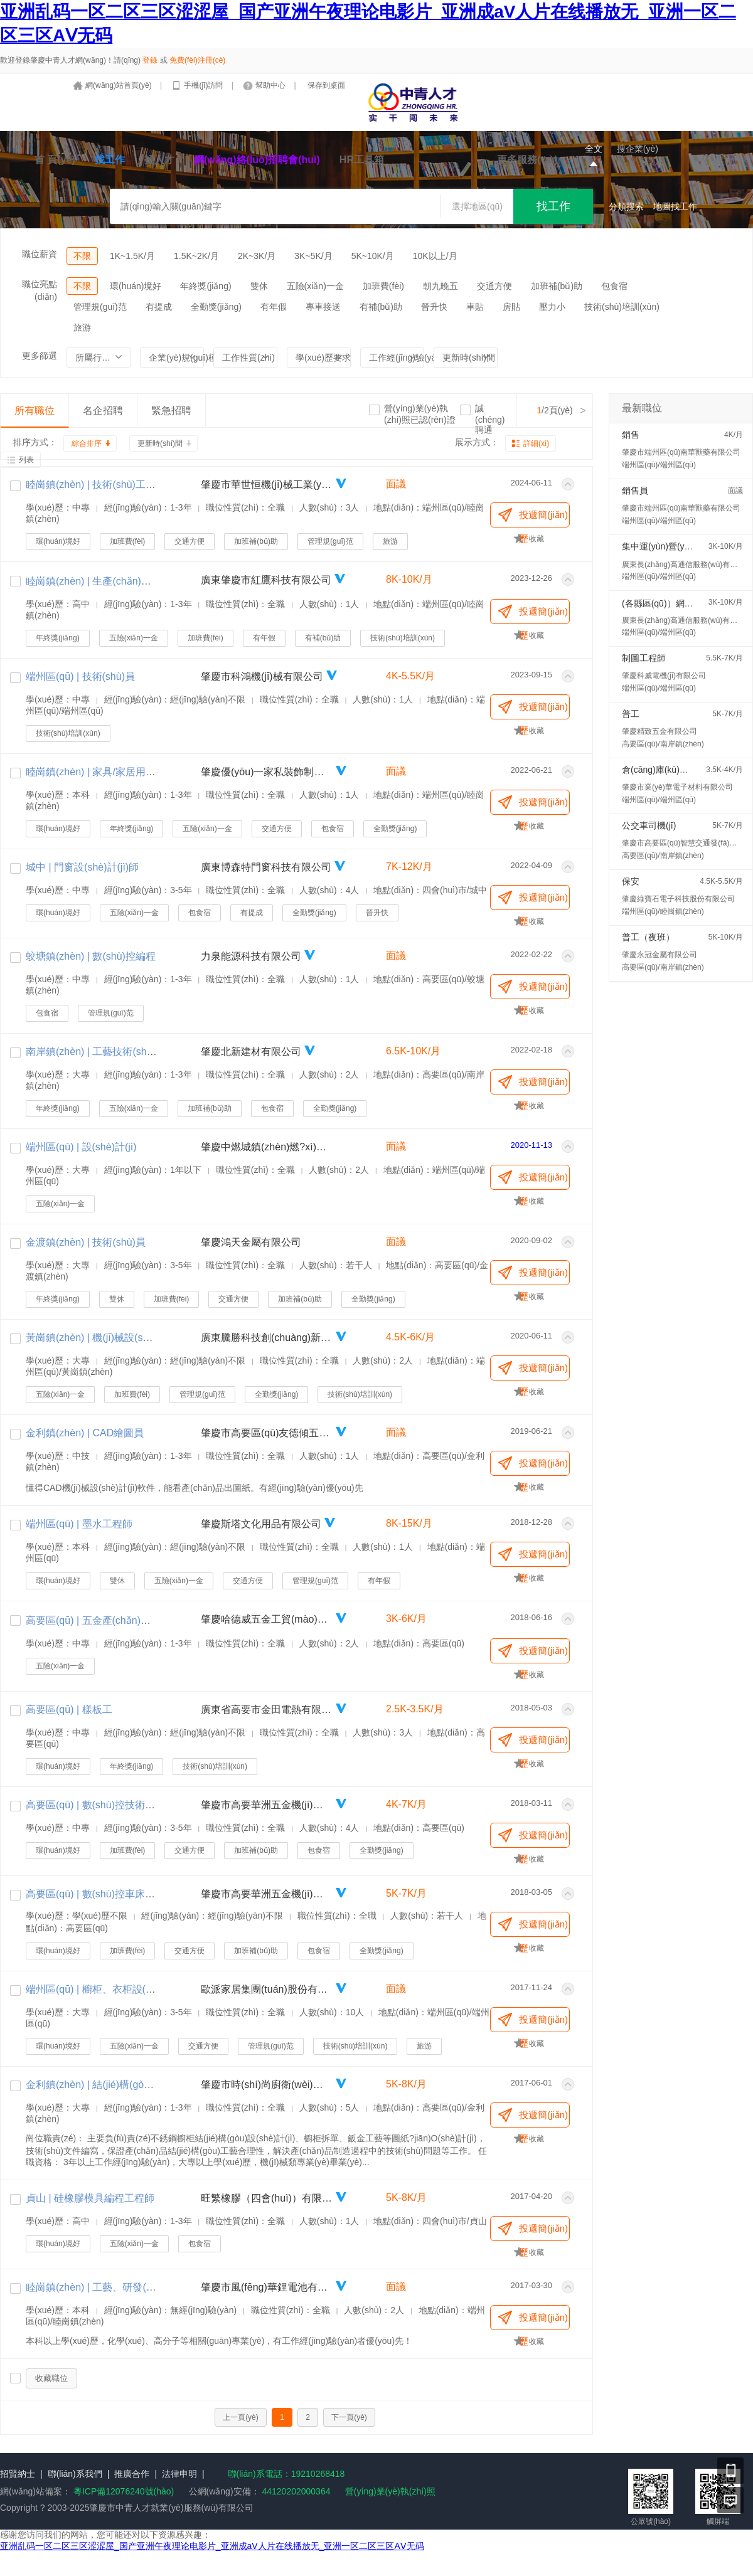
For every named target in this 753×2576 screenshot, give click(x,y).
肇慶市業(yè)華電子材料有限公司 (677, 787)
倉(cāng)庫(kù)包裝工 (664, 770)
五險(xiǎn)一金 (315, 286)
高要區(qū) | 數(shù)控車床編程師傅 (105, 1894)
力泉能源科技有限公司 (251, 956)
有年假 (273, 307)
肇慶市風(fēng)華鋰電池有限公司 (267, 2287)
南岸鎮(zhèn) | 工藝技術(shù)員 (96, 1051)
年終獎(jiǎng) (205, 286)
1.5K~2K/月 (196, 256)
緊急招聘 (171, 410)
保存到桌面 (326, 85)
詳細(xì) (536, 443)
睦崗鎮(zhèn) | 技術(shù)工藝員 (96, 484)
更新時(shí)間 (160, 443)
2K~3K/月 (256, 256)
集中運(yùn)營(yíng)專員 (669, 546)
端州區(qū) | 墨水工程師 (79, 1524)
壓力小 (552, 307)
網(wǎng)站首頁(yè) (119, 85)
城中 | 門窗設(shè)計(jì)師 (82, 867)
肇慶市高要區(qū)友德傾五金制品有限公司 (267, 1433)
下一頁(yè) (349, 2417)
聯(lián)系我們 (75, 2474)
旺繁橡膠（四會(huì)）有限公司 (267, 2198)
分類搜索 (626, 206)
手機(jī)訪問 (204, 85)
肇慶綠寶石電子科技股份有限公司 (678, 898)
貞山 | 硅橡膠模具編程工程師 (90, 2198)
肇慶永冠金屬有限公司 (659, 954)
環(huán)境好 (135, 286)
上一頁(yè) (241, 2417)
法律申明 (179, 2474)
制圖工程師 (644, 658)
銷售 (630, 435)
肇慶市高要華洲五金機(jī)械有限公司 (267, 1804)
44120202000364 (295, 2491)
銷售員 (635, 490)
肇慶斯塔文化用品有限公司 (261, 1524)
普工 (630, 714)
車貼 (475, 307)
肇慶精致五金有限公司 (659, 731)
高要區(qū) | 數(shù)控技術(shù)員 (102, 1804)
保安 (630, 881)
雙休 (259, 286)
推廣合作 (131, 2474)
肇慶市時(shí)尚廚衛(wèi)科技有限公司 (267, 2084)
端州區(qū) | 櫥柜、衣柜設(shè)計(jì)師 (111, 1989)
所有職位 (34, 410)
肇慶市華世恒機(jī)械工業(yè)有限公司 (267, 484)
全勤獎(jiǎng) (216, 307)
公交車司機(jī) (649, 825)
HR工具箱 (361, 159)
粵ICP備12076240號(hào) (123, 2491)
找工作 (110, 159)
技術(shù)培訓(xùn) (622, 307)
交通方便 (494, 286)
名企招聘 (103, 410)
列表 (26, 459)
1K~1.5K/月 (132, 256)
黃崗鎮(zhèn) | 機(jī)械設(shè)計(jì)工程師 (117, 1337)
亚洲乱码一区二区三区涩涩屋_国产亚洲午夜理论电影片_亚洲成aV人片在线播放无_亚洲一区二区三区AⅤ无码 (212, 2546)
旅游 (82, 327)
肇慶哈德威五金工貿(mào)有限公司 (267, 1619)
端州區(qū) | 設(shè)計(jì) (81, 1147)
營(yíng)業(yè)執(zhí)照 (390, 2491)
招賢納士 (17, 2474)
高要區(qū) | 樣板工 (69, 1709)
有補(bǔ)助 (381, 307)
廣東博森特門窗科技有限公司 (266, 867)
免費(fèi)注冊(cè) (197, 60)
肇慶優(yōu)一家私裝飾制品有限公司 (267, 771)
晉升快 (434, 307)
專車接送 (323, 307)
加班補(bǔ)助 (556, 286)
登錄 (150, 60)
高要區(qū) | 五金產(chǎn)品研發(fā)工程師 (121, 1620)
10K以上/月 (435, 256)
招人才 (159, 159)
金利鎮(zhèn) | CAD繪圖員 (85, 1433)
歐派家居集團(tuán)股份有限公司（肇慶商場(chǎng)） (267, 1989)
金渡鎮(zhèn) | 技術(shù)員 (86, 1242)
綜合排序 (87, 443)
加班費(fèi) (383, 286)
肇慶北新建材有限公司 (251, 1051)
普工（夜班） (648, 937)
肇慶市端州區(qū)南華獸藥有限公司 (681, 452)
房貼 (511, 307)
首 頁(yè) (55, 159)
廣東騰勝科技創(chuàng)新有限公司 (267, 1337)
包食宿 (614, 286)
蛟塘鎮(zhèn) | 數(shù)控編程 (91, 956)
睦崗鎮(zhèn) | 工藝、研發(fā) (92, 2287)
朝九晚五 (440, 286)
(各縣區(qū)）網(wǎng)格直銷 (680, 603)
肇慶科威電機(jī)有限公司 (664, 675)
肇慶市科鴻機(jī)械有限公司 (262, 676)
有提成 (159, 307)
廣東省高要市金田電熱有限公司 (267, 1709)
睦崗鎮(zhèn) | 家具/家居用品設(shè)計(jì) (118, 771)
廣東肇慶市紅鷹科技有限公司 (266, 580)
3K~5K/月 (313, 256)
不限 (82, 256)
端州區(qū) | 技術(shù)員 (80, 676)
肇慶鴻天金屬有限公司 (251, 1242)
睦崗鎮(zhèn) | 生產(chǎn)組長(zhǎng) (110, 581)
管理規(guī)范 (100, 307)
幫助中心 (271, 85)
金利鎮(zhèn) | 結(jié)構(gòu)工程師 (104, 2084)
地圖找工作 (675, 206)
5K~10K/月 (372, 256)
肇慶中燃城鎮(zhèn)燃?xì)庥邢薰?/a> (267, 1147)
